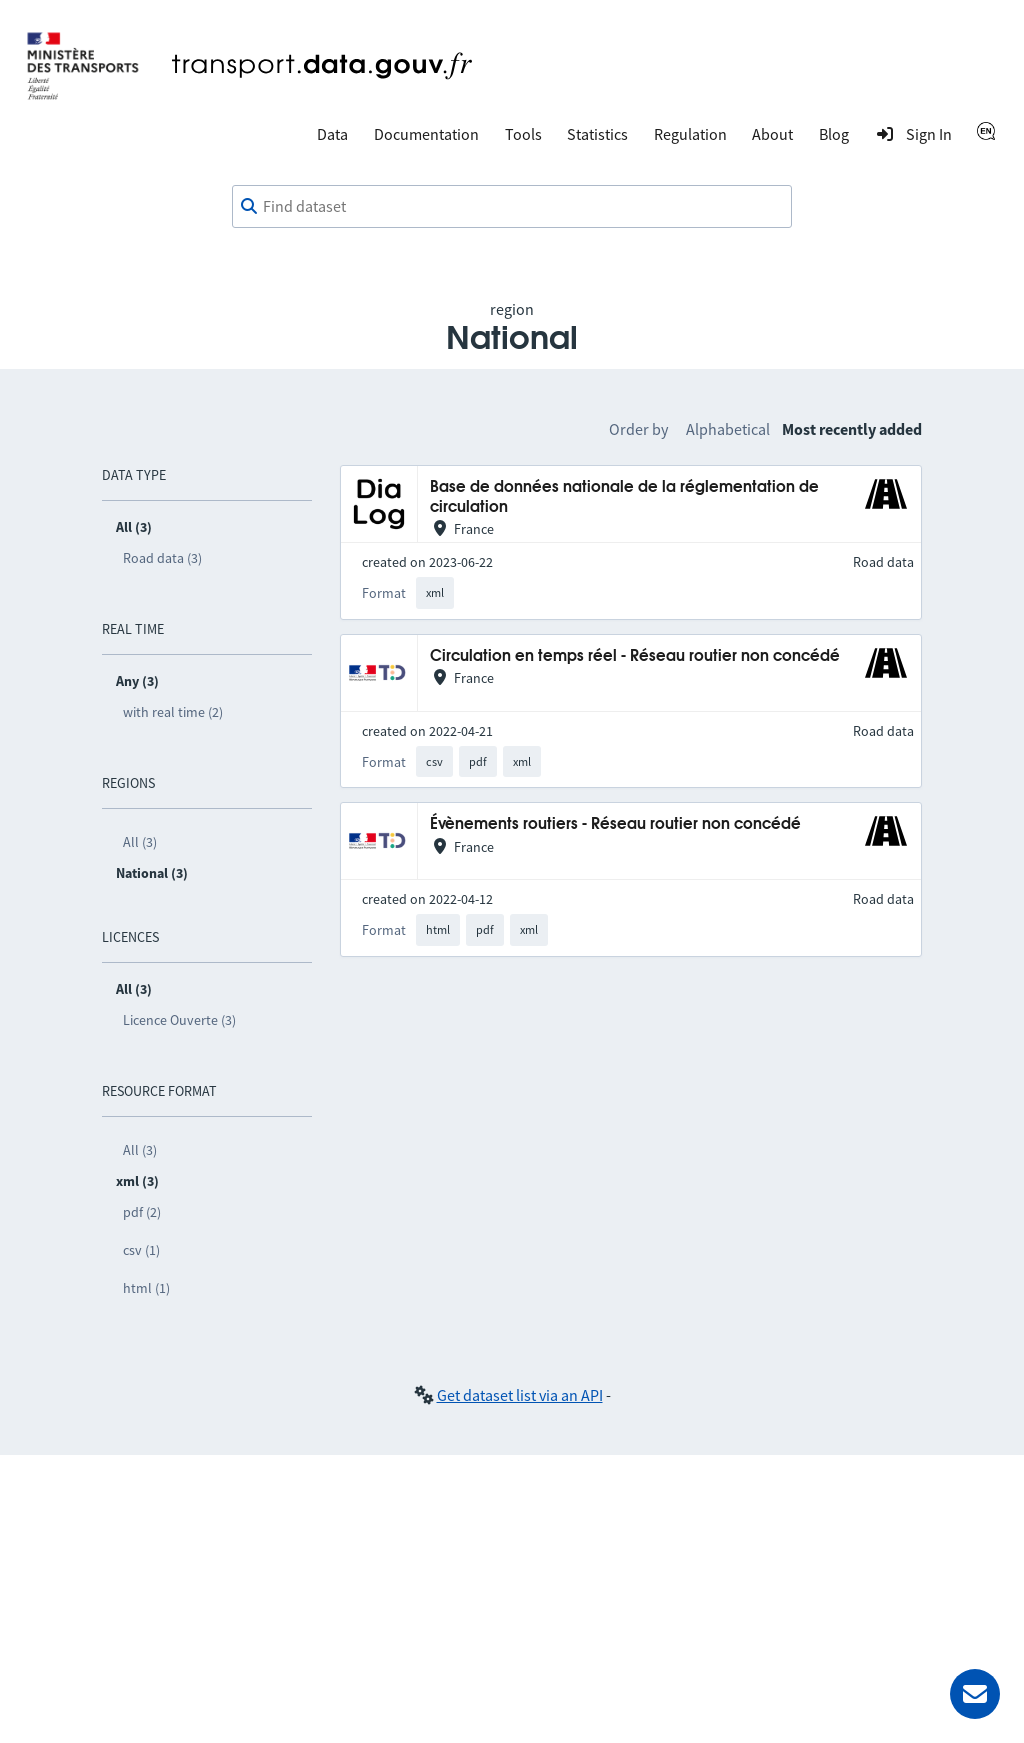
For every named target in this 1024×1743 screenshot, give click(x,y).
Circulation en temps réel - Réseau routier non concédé (635, 656)
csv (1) (141, 1250)
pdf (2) (142, 1212)
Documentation (426, 134)
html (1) (146, 1288)
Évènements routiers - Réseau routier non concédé (615, 824)
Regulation (690, 134)
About (772, 134)
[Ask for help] (975, 1694)
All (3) (140, 842)
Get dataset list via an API (520, 1395)
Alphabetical (728, 429)
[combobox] (512, 207)
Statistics (597, 134)
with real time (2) (173, 712)
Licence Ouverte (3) (179, 1020)
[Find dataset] (512, 207)
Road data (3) (162, 558)
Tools (523, 134)
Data (332, 134)
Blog (834, 134)
